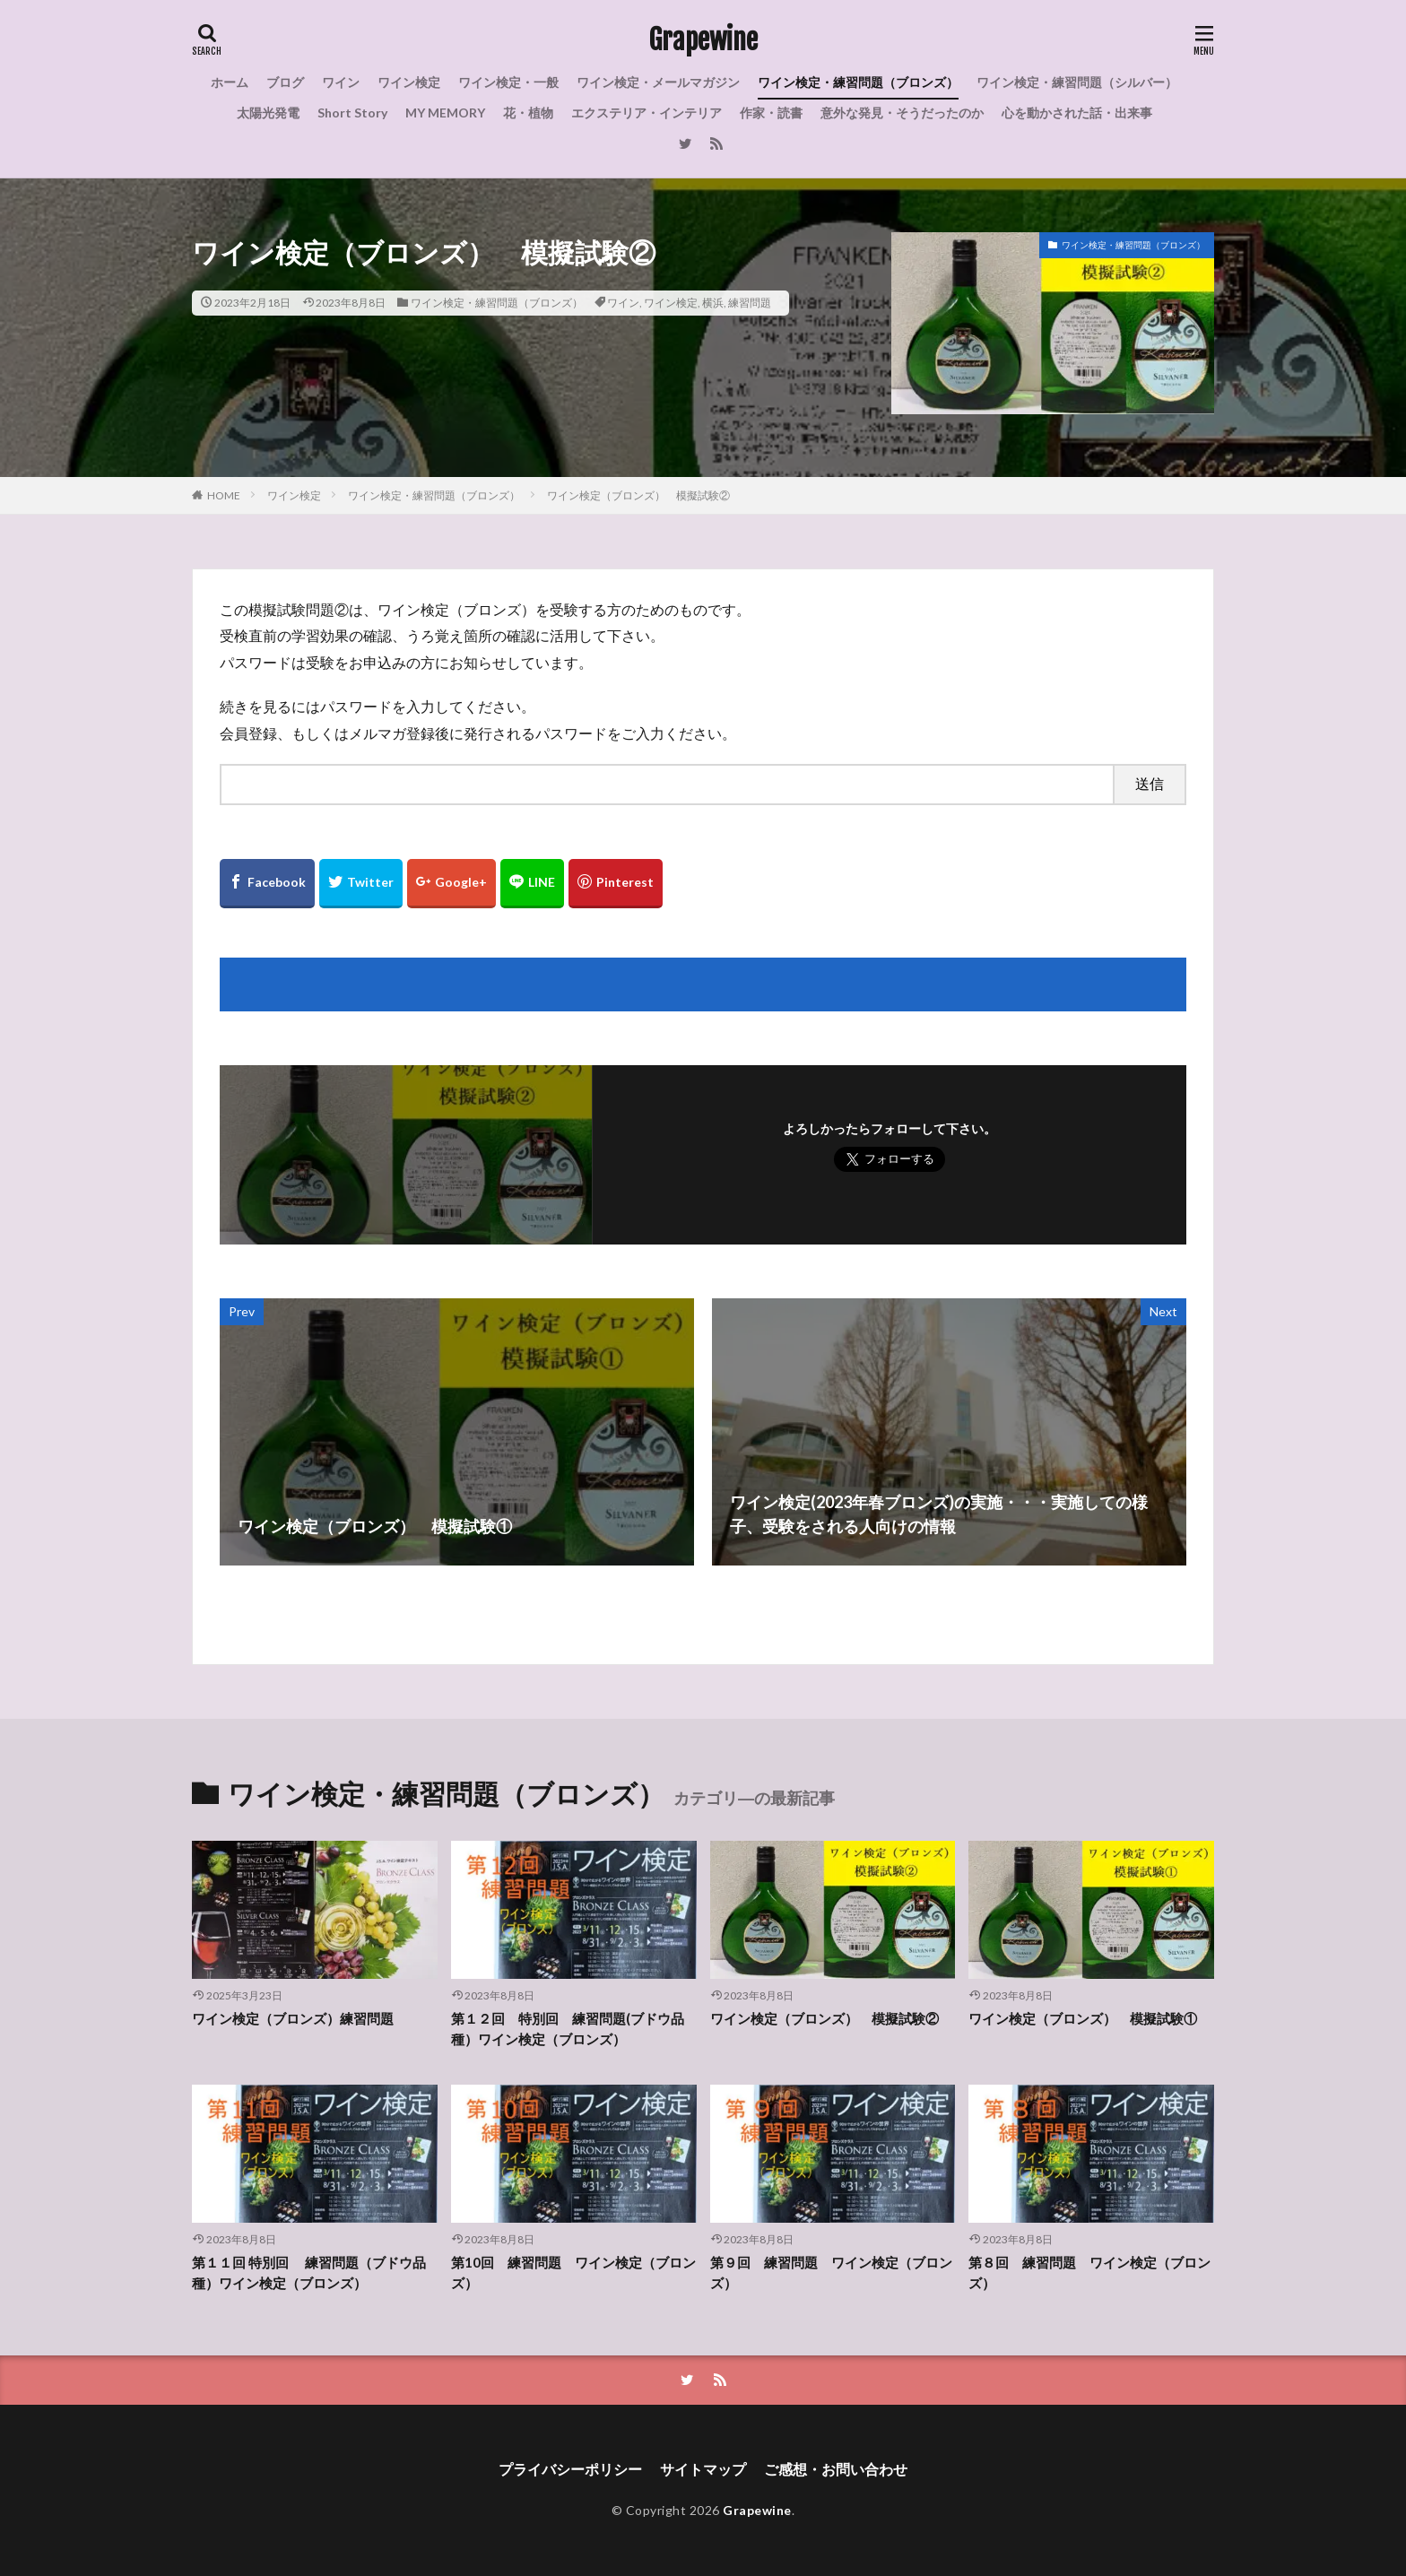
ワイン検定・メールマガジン (658, 82)
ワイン (341, 82)
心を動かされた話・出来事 (1077, 112)
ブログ (285, 82)
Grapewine (703, 40)
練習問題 (749, 302)
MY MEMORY (445, 112)
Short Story (352, 112)
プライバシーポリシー (570, 2468)
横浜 (713, 302)
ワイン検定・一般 (508, 82)
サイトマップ (703, 2468)
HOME (223, 495)
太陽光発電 (268, 112)
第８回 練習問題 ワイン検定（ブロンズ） (1089, 2272)
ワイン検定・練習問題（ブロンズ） (858, 82)
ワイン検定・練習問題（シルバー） (1076, 82)
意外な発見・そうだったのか (902, 112)
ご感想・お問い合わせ (835, 2468)
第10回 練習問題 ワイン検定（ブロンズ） (573, 2272)
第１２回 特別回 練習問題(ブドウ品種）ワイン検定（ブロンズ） (567, 2028)
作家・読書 (771, 112)
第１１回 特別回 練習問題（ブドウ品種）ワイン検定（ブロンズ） (309, 2272)
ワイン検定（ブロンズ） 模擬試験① (1082, 2018)
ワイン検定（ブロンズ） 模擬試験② (638, 495)
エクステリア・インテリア (646, 112)
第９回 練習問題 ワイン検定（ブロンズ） (831, 2272)
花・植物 (528, 112)
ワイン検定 (409, 82)
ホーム (229, 82)
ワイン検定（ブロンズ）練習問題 (293, 2018)
